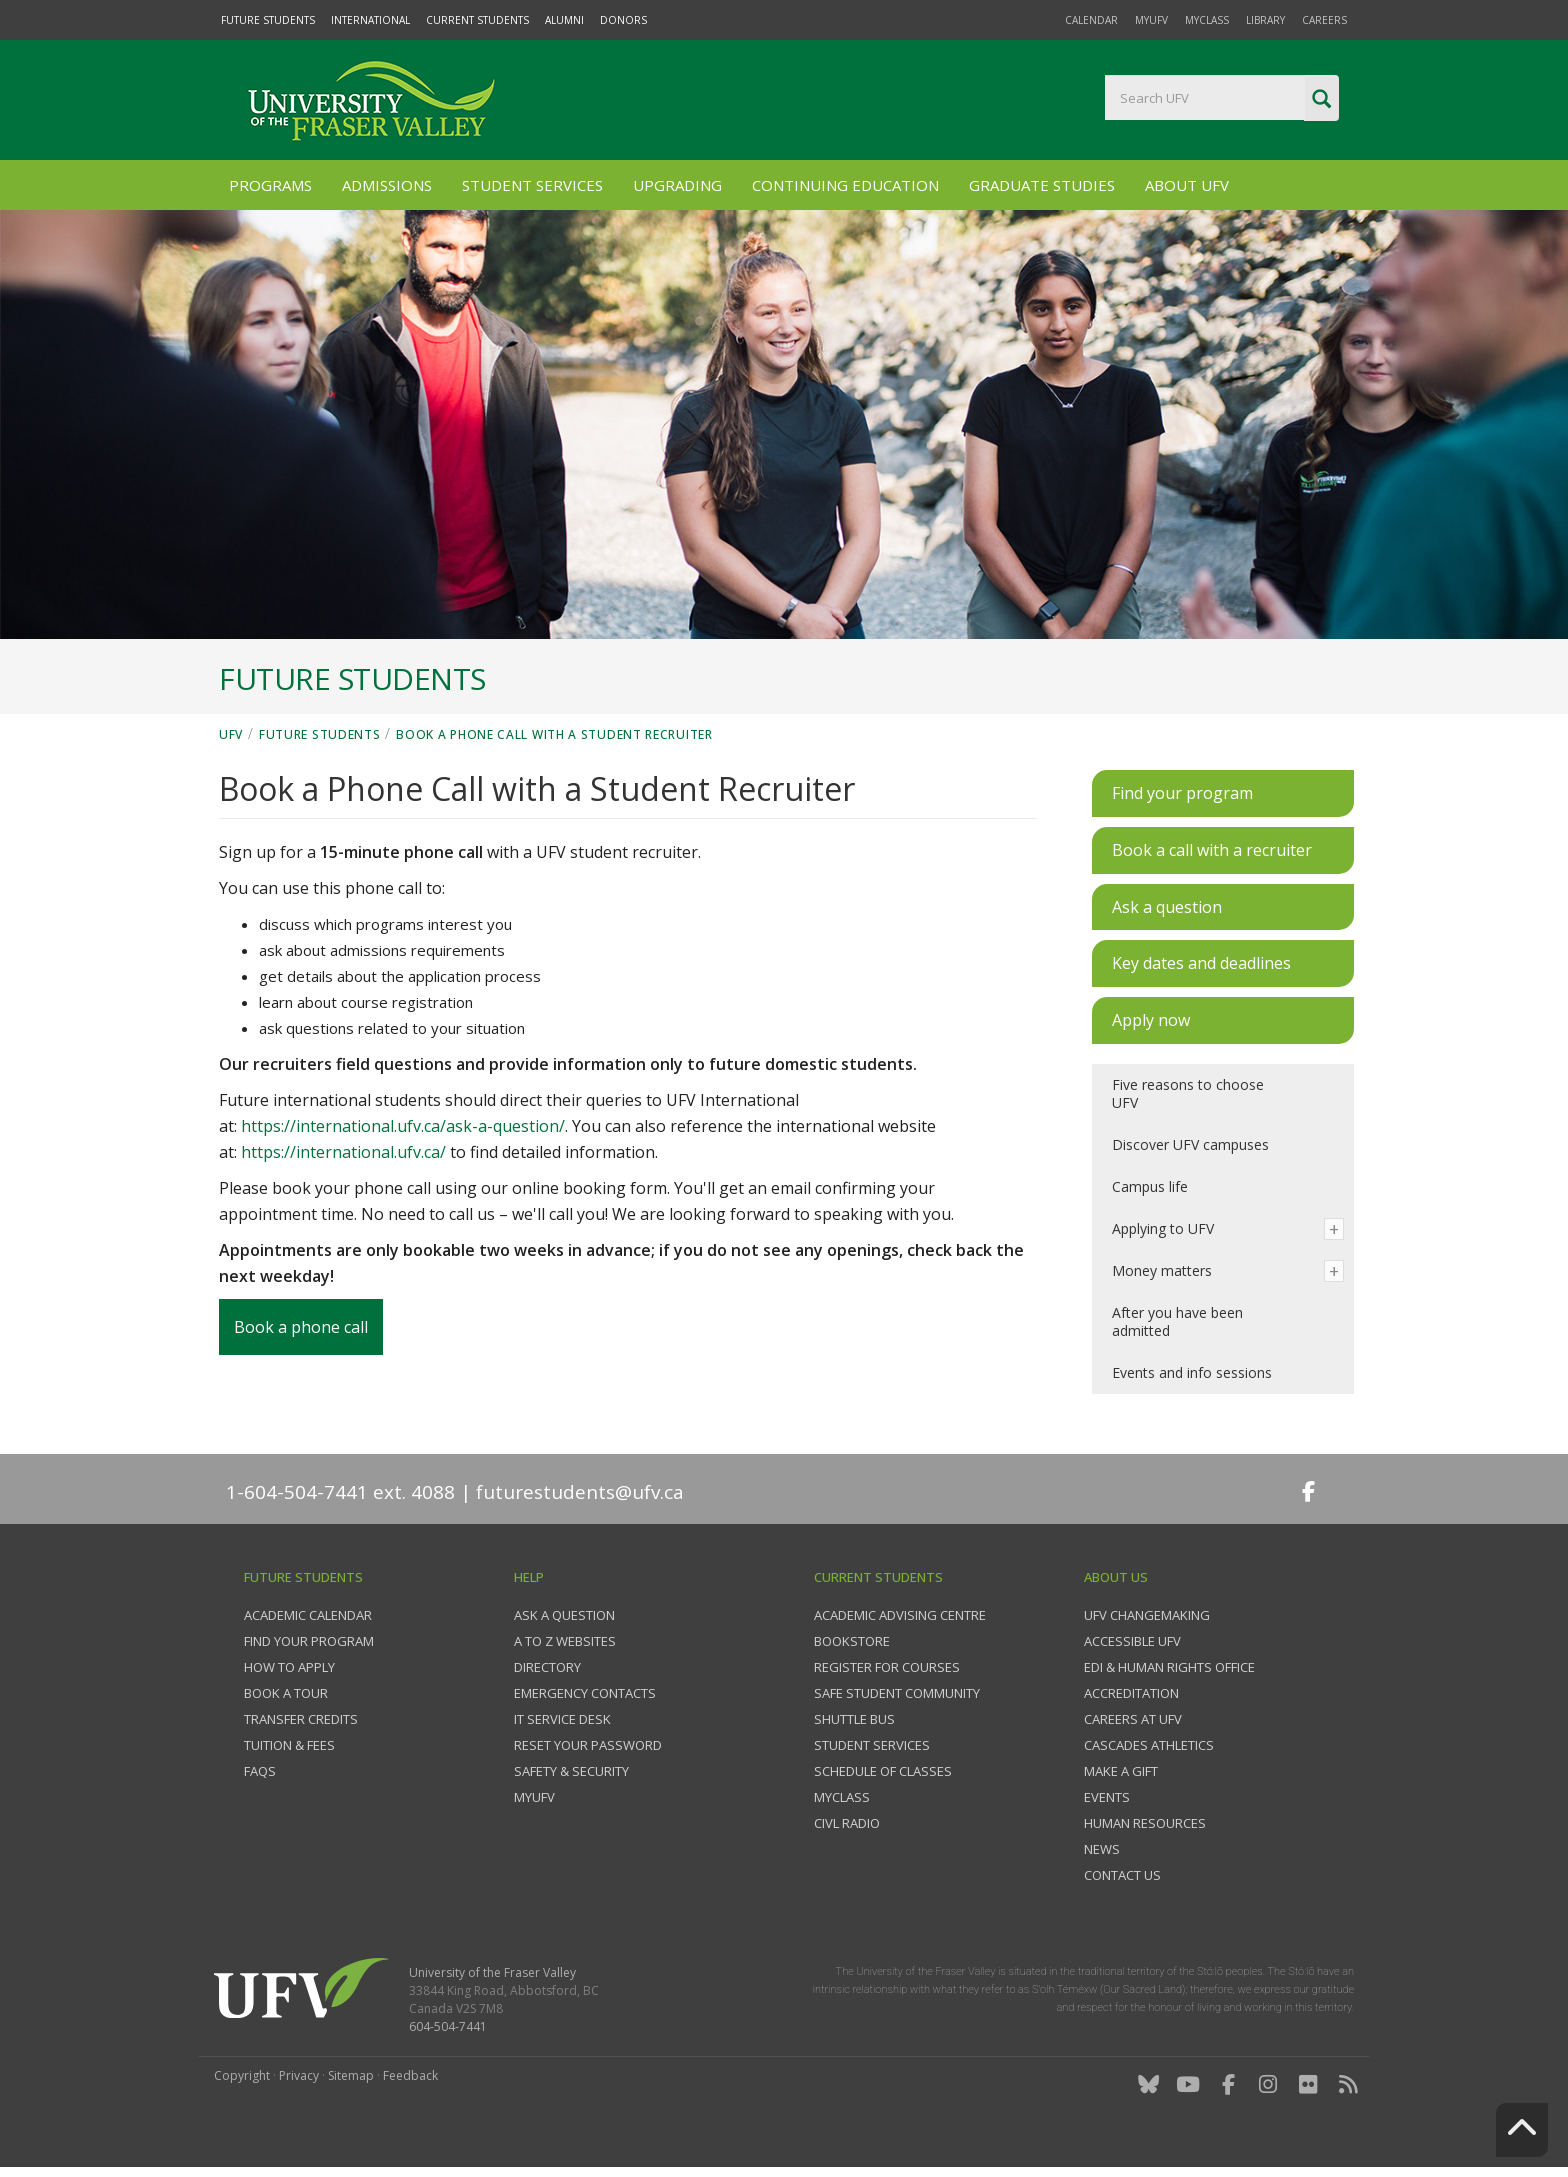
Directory (547, 1667)
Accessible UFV (1132, 1641)
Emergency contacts (585, 1693)
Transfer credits (301, 1719)
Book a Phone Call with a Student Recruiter (554, 734)
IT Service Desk (562, 1719)
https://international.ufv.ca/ (343, 1152)
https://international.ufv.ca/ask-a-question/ (403, 1126)
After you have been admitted (1177, 1321)
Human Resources (1145, 1823)
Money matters (1162, 1270)
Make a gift (1121, 1771)
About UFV (1187, 185)
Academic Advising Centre (900, 1615)
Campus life (1150, 1186)
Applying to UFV (1163, 1228)
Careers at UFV (1133, 1719)
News (1102, 1849)
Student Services (532, 185)
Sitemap (351, 2075)
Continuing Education (845, 185)
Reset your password (588, 1745)
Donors (623, 20)
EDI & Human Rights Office (1169, 1667)
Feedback (410, 2075)
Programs (270, 185)
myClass (1207, 20)
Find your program (309, 1641)
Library (1265, 20)
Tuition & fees (289, 1745)
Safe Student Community (897, 1693)
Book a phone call (301, 1327)
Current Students (477, 20)
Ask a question (564, 1615)
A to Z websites (565, 1641)
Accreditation (1131, 1693)
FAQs (260, 1771)
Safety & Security (571, 1771)
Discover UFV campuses (1190, 1144)
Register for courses (887, 1667)
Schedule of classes (883, 1771)
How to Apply (289, 1667)
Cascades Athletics (1149, 1745)
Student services (872, 1745)
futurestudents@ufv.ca (580, 1492)
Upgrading (677, 185)
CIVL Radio (847, 1823)
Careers (1324, 20)
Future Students (268, 20)
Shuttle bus (854, 1719)
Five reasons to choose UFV (1188, 1093)
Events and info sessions (1192, 1372)
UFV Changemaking (1147, 1615)
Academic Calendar (308, 1615)
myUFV (1151, 20)
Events (1107, 1797)
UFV (231, 734)
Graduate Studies (1042, 185)
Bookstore (852, 1641)
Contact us (1122, 1875)
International (370, 20)
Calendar (1091, 20)
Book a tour (286, 1693)
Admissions (387, 185)
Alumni (564, 20)
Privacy (299, 2075)
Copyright (242, 2075)
